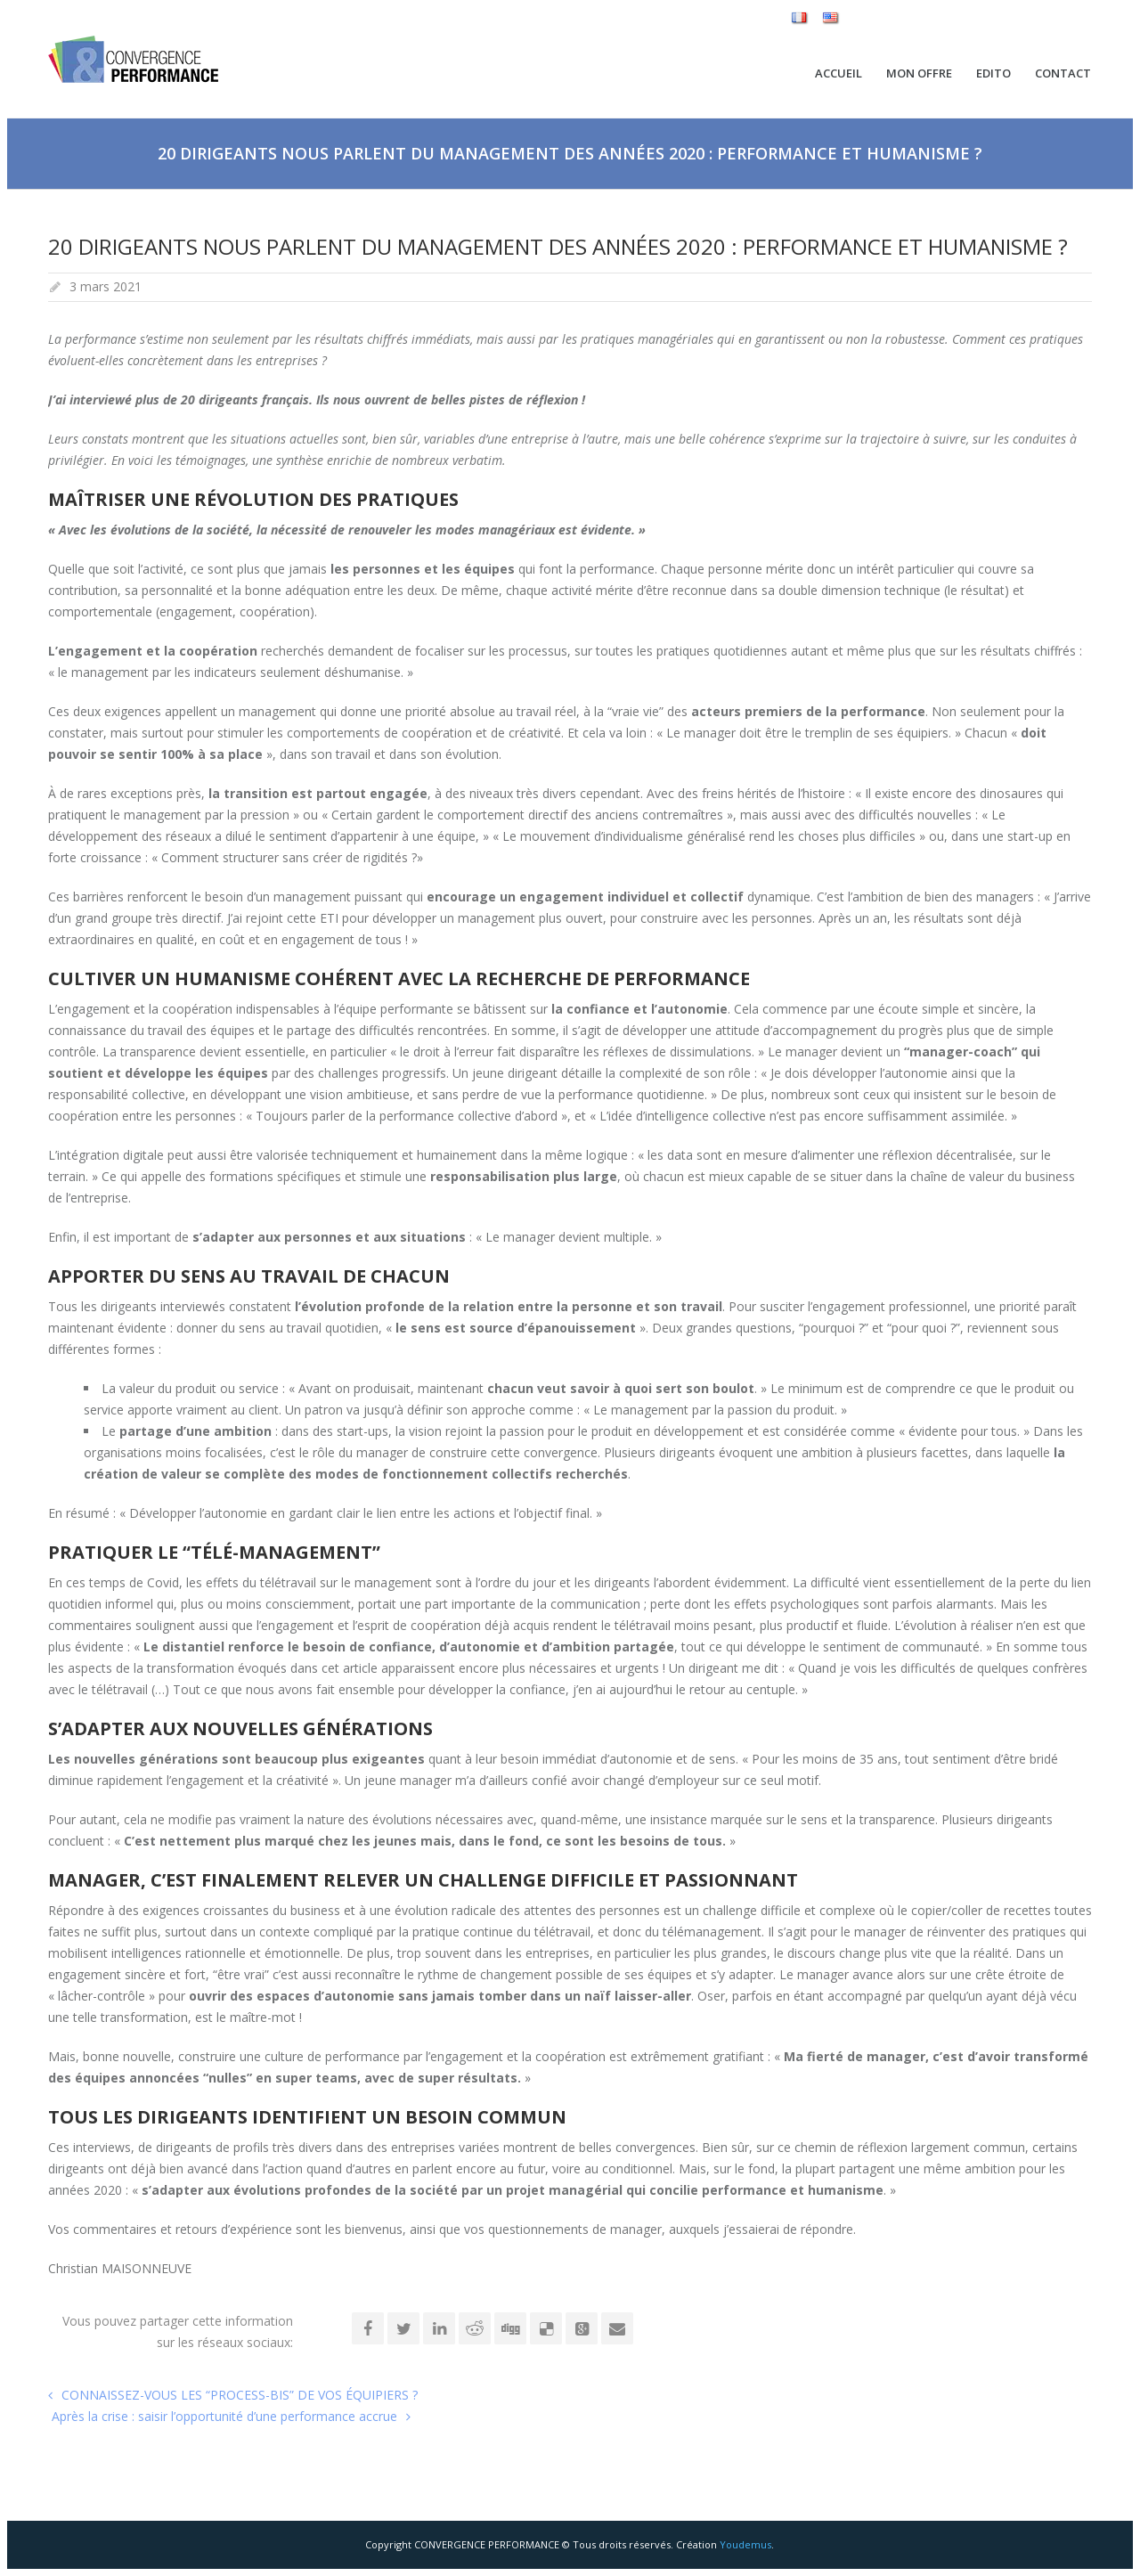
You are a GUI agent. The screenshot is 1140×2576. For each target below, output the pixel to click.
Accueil (838, 73)
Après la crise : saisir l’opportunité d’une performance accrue (222, 2416)
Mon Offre (919, 73)
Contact (1063, 73)
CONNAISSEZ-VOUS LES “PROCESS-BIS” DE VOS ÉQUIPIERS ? (239, 2394)
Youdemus (745, 2544)
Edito (993, 73)
